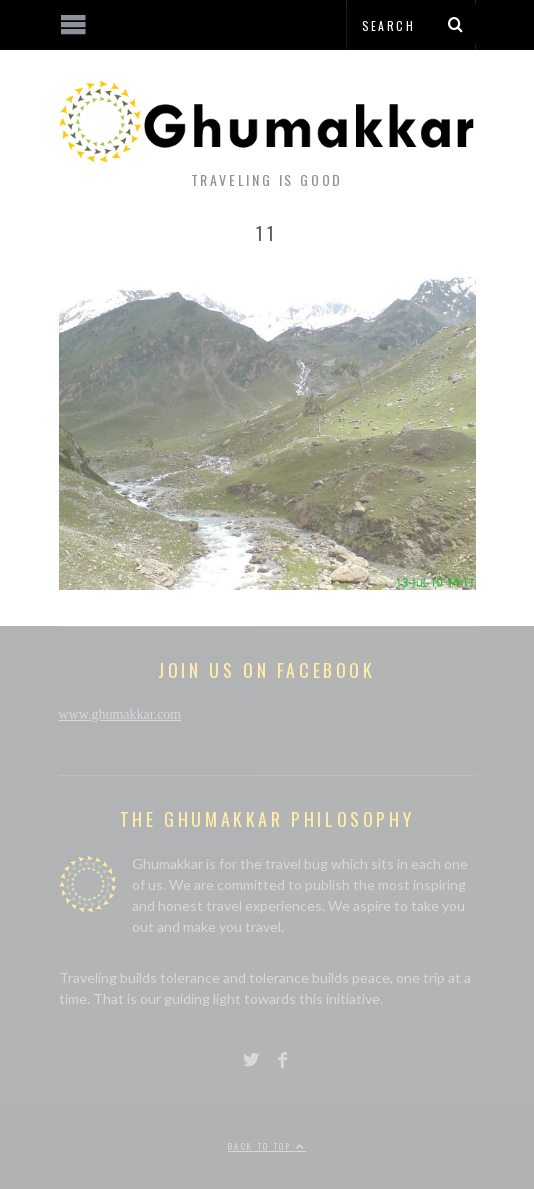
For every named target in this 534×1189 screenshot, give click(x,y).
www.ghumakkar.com (120, 714)
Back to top (267, 1146)
